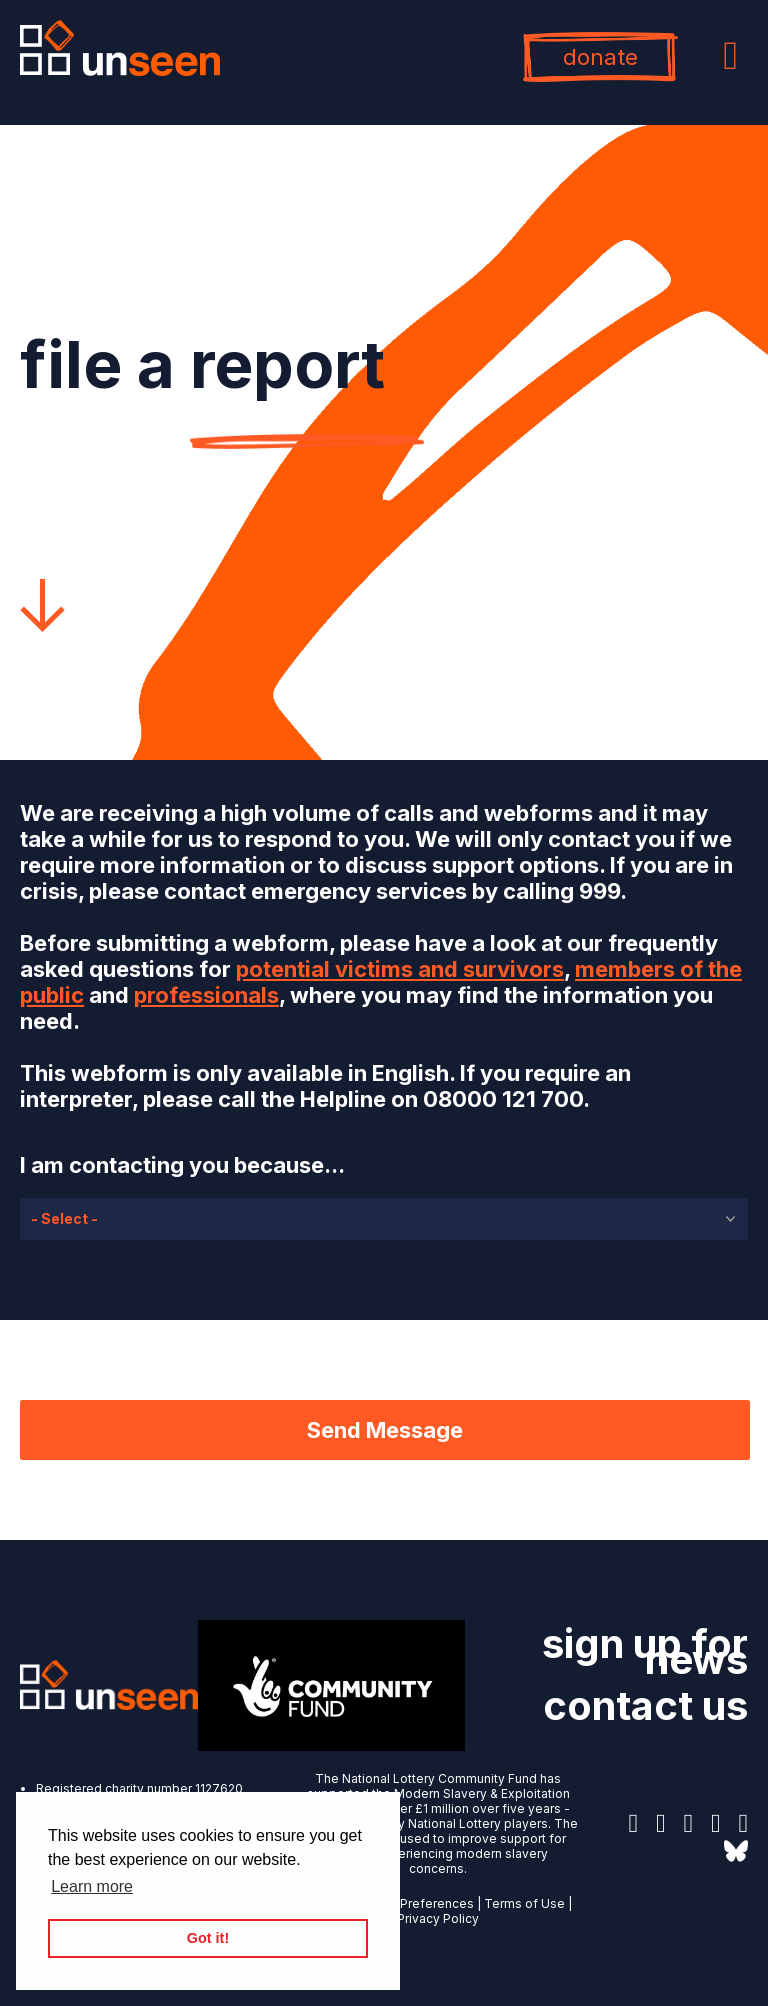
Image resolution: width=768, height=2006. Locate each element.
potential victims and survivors (400, 969)
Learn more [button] (92, 1886)
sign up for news (645, 1651)
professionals (206, 995)
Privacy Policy (438, 1918)
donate (600, 57)
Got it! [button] (208, 1938)
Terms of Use (524, 1903)
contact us (645, 1705)
